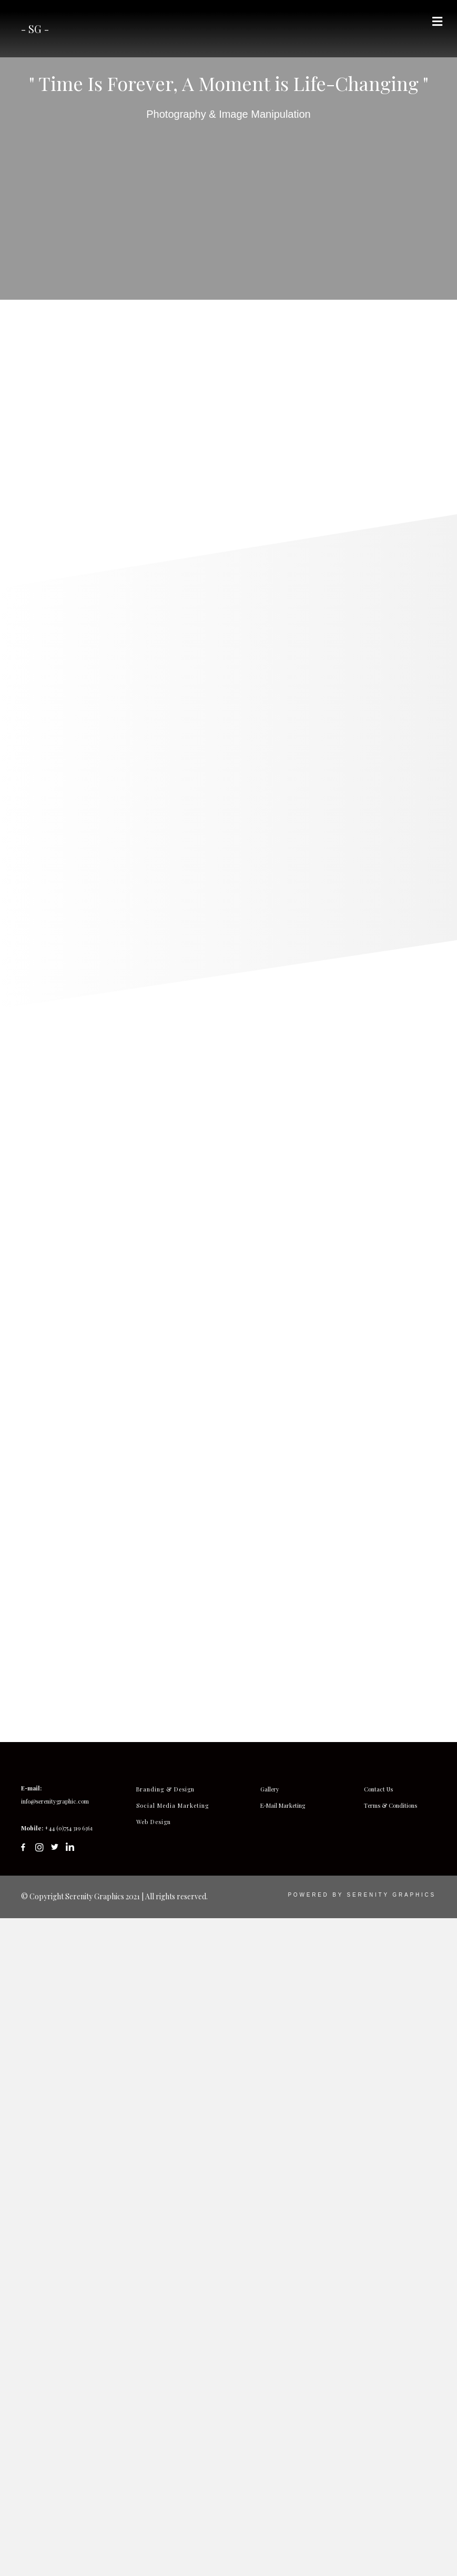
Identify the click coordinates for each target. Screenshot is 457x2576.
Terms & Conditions (390, 2466)
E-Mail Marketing (282, 2466)
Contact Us (378, 2450)
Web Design (153, 2483)
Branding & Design (165, 2450)
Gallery (269, 2450)
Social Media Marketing (172, 2466)
